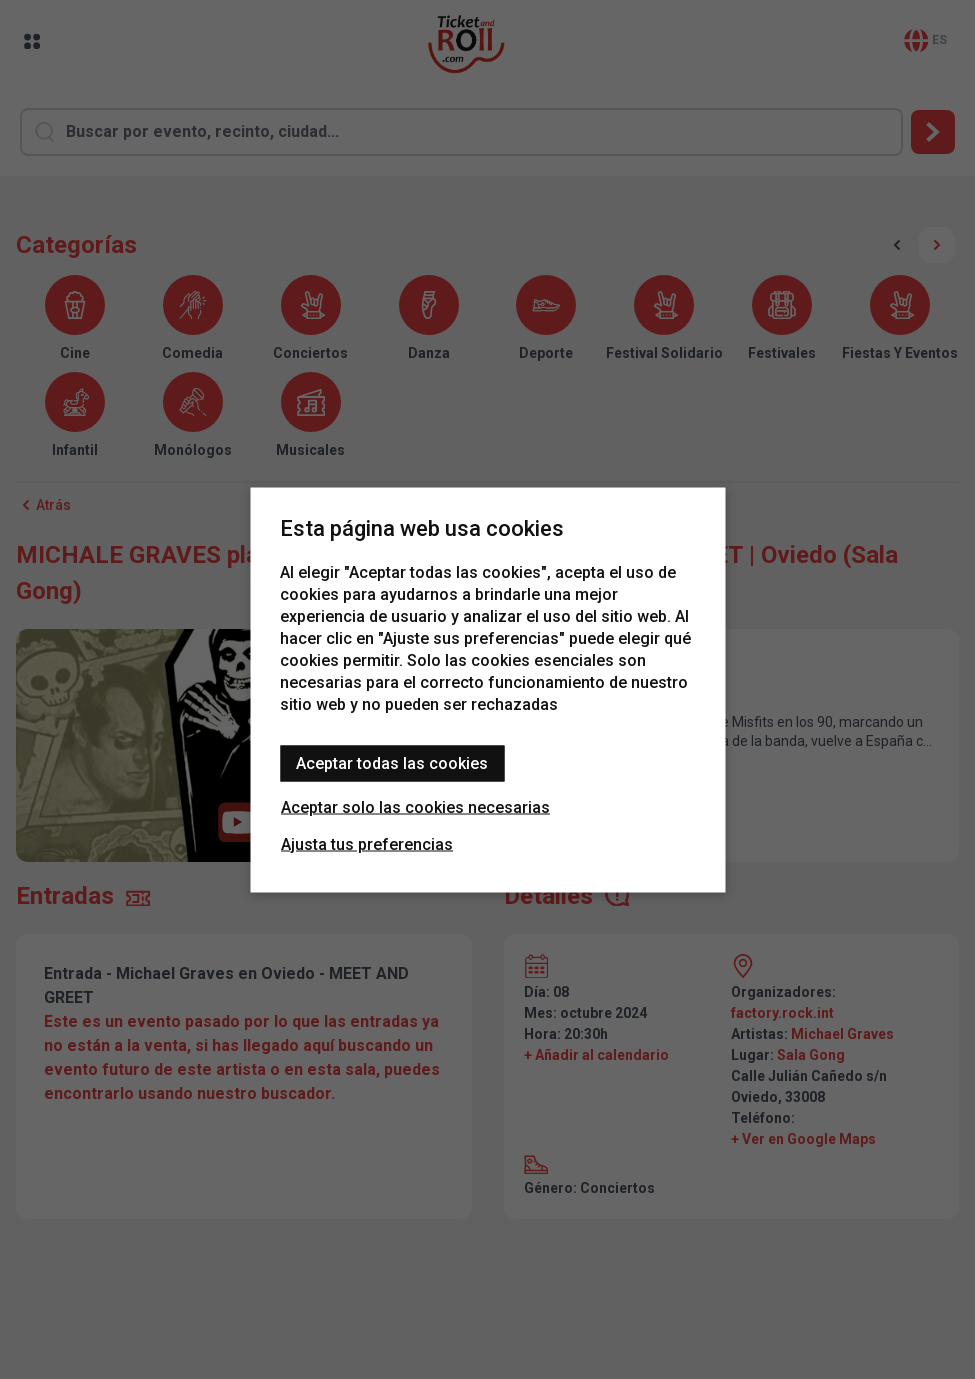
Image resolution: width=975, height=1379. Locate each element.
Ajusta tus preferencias (367, 843)
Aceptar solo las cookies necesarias (415, 806)
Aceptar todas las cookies (392, 762)
